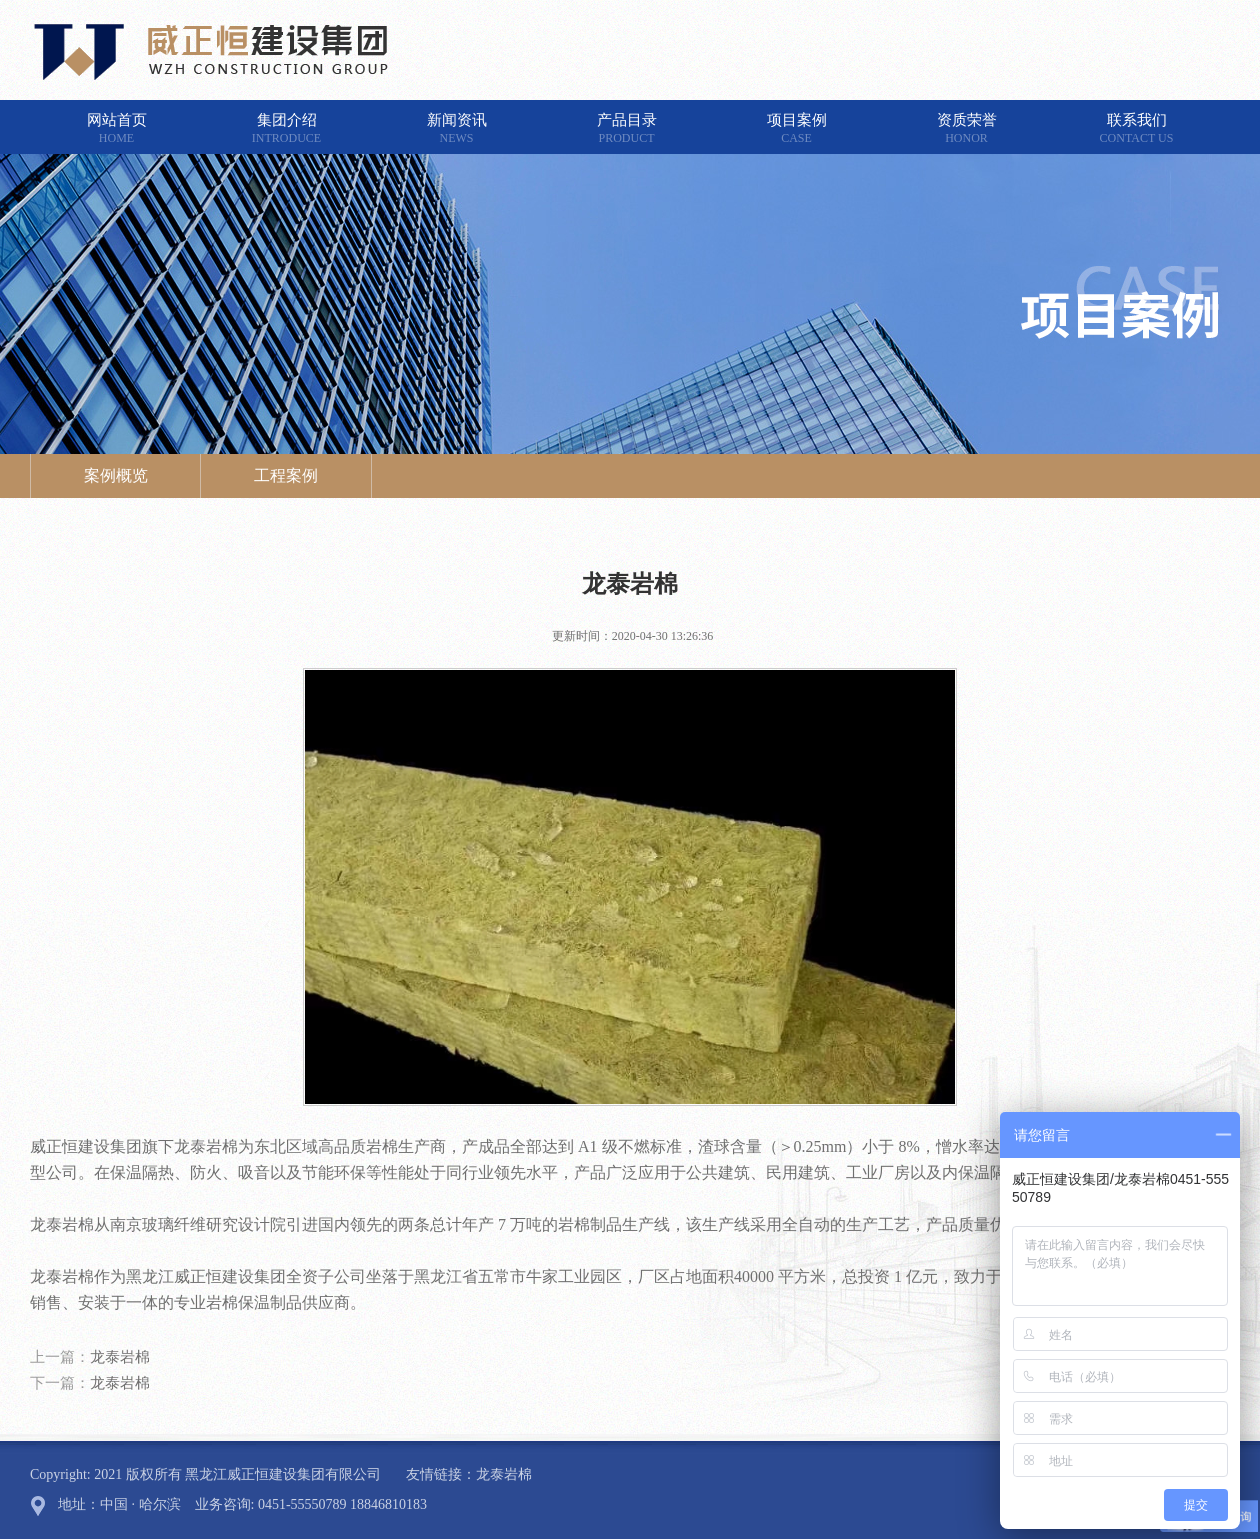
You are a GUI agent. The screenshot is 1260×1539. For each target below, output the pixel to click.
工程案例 (286, 475)
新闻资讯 (457, 129)
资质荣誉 (967, 129)
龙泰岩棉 (120, 1357)
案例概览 (116, 475)
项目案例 (797, 129)
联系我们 (1137, 129)
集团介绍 (287, 129)
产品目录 (627, 129)
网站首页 (117, 129)
